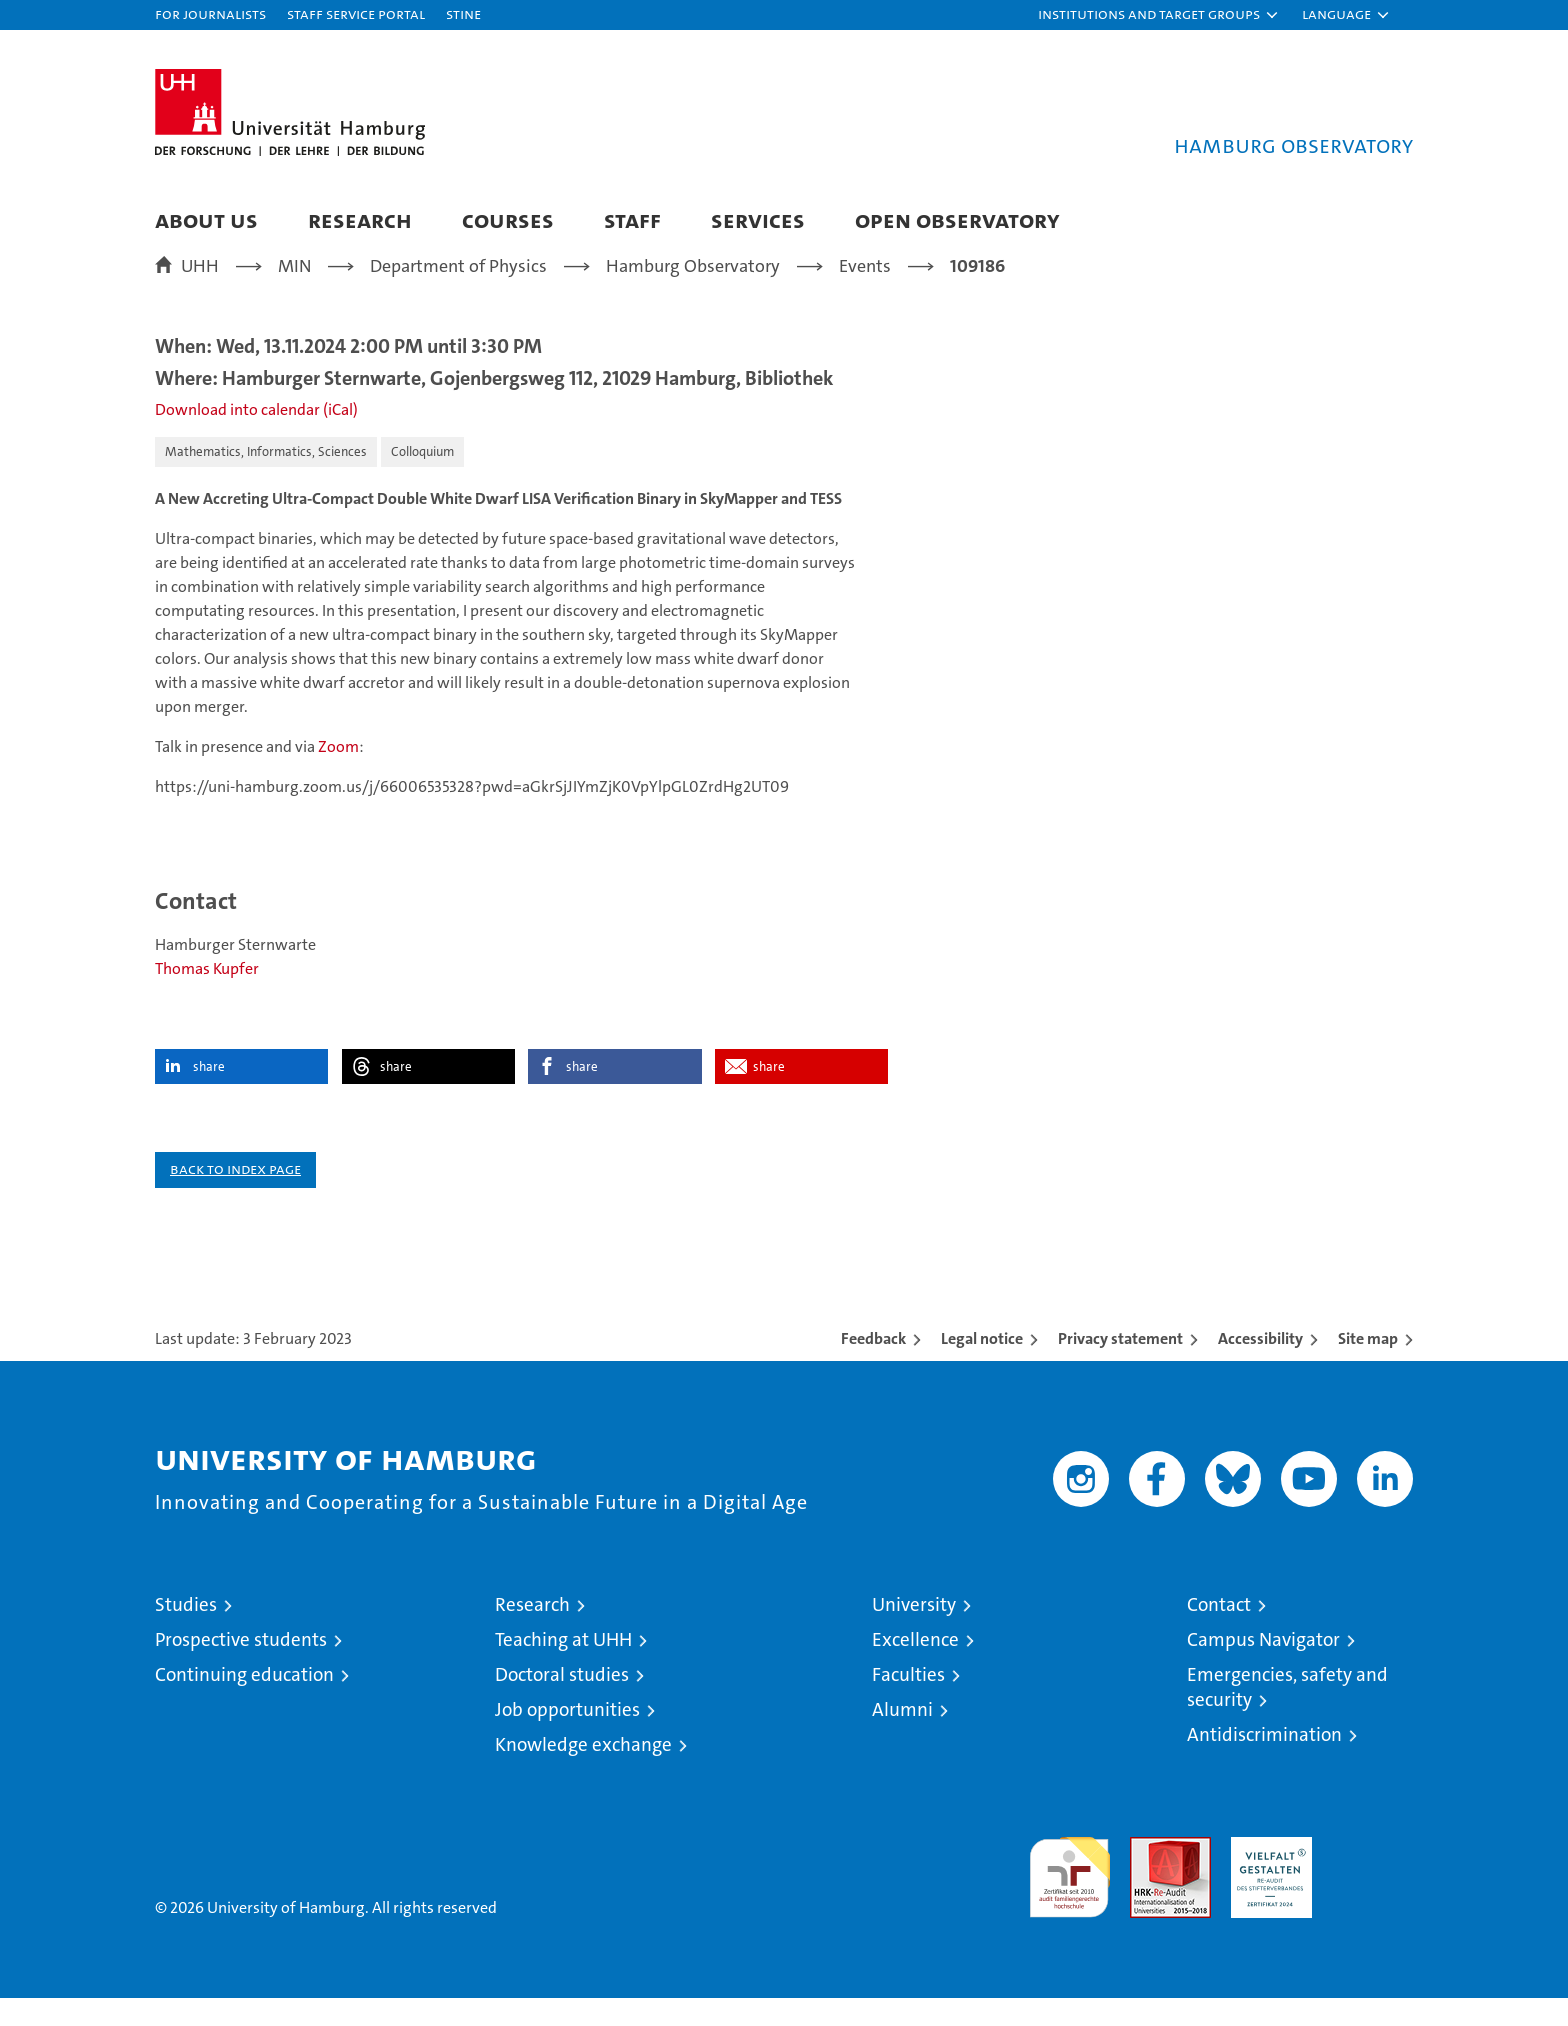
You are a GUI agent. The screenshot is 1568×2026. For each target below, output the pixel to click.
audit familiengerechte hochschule (1069, 1896)
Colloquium (422, 479)
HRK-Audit (1266, 1875)
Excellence (915, 1667)
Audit (1149, 1875)
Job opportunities (567, 1737)
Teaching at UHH (563, 1667)
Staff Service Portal (356, 13)
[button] (1159, 15)
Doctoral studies (562, 1702)
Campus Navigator (1263, 1667)
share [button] (209, 1094)
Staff (632, 219)
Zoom (337, 774)
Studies (186, 1632)
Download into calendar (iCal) (256, 437)
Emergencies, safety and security (1287, 1715)
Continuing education (244, 1702)
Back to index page (235, 1196)
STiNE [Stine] (463, 13)
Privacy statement (1120, 1366)
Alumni (902, 1737)
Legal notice (982, 1366)
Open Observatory (957, 219)
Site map (1368, 1366)
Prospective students (241, 1667)
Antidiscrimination (1264, 1762)
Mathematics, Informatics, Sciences (266, 479)
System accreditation (1372, 1886)
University (914, 1632)
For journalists (210, 13)
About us (206, 219)
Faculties (908, 1702)
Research (360, 219)
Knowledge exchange (583, 1772)
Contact (1219, 1632)
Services (758, 219)
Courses (508, 219)
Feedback (873, 1366)
